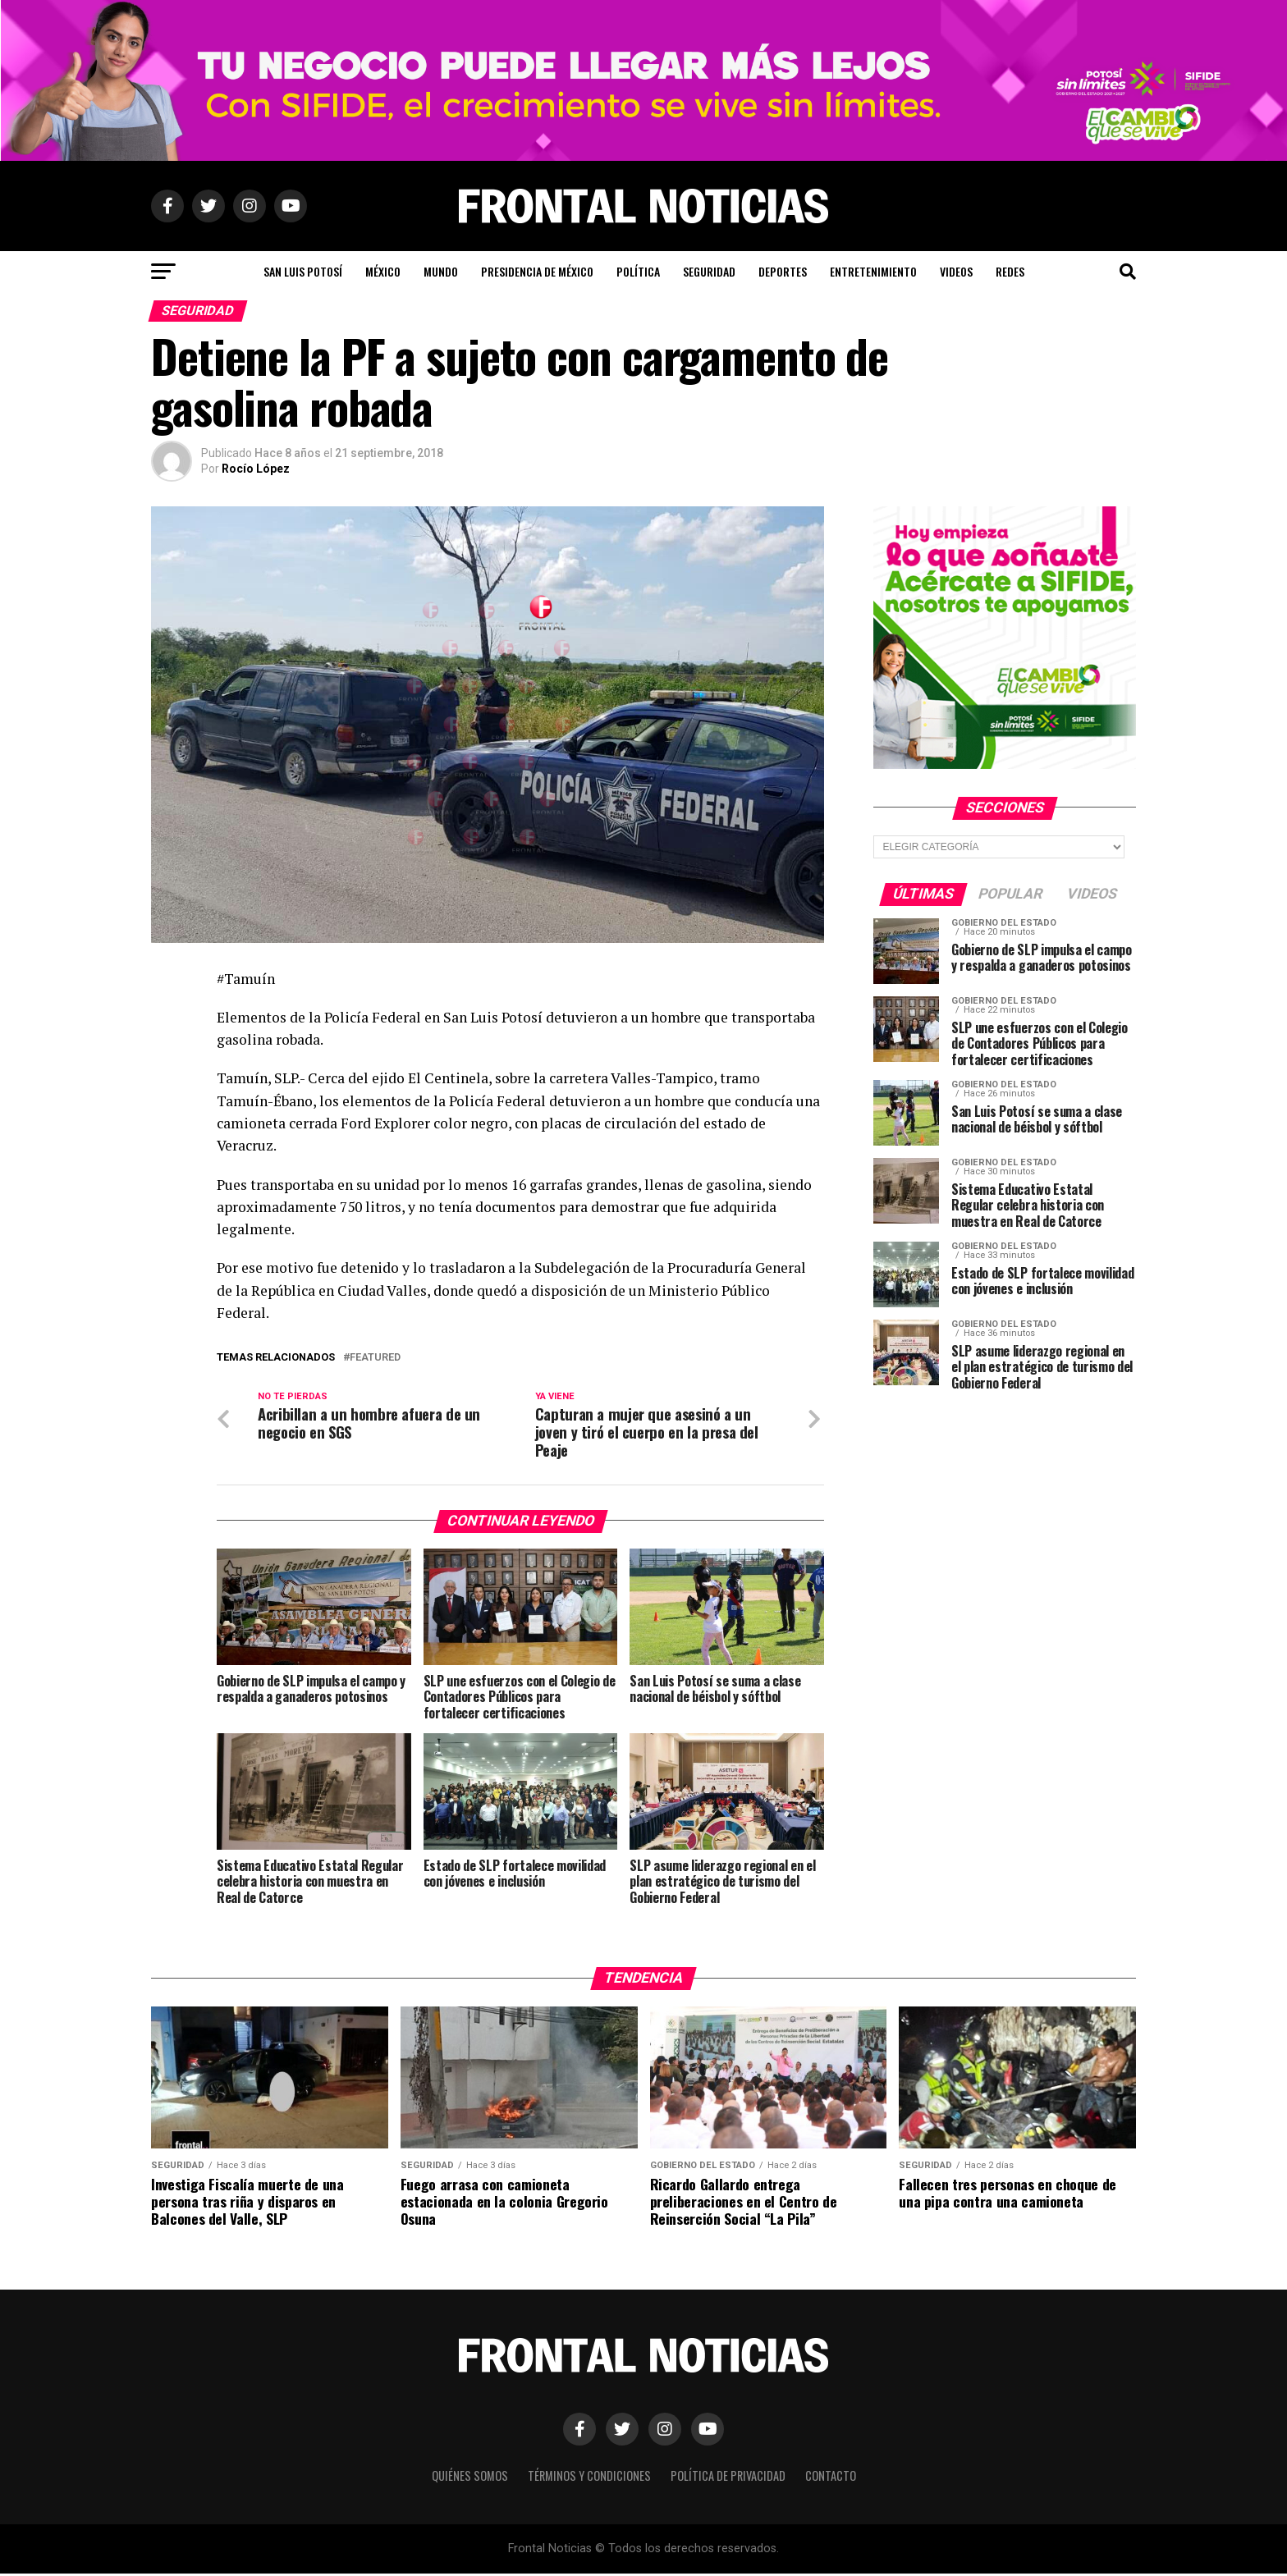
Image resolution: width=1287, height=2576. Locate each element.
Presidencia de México (537, 271)
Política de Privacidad (728, 2477)
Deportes (782, 271)
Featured (375, 1357)
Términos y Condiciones (589, 2477)
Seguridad (709, 271)
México (383, 271)
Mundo (441, 271)
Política (638, 271)
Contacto (830, 2477)
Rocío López (256, 468)
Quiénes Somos (470, 2477)
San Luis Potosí (302, 271)
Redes (1010, 271)
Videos (956, 271)
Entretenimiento (873, 271)
